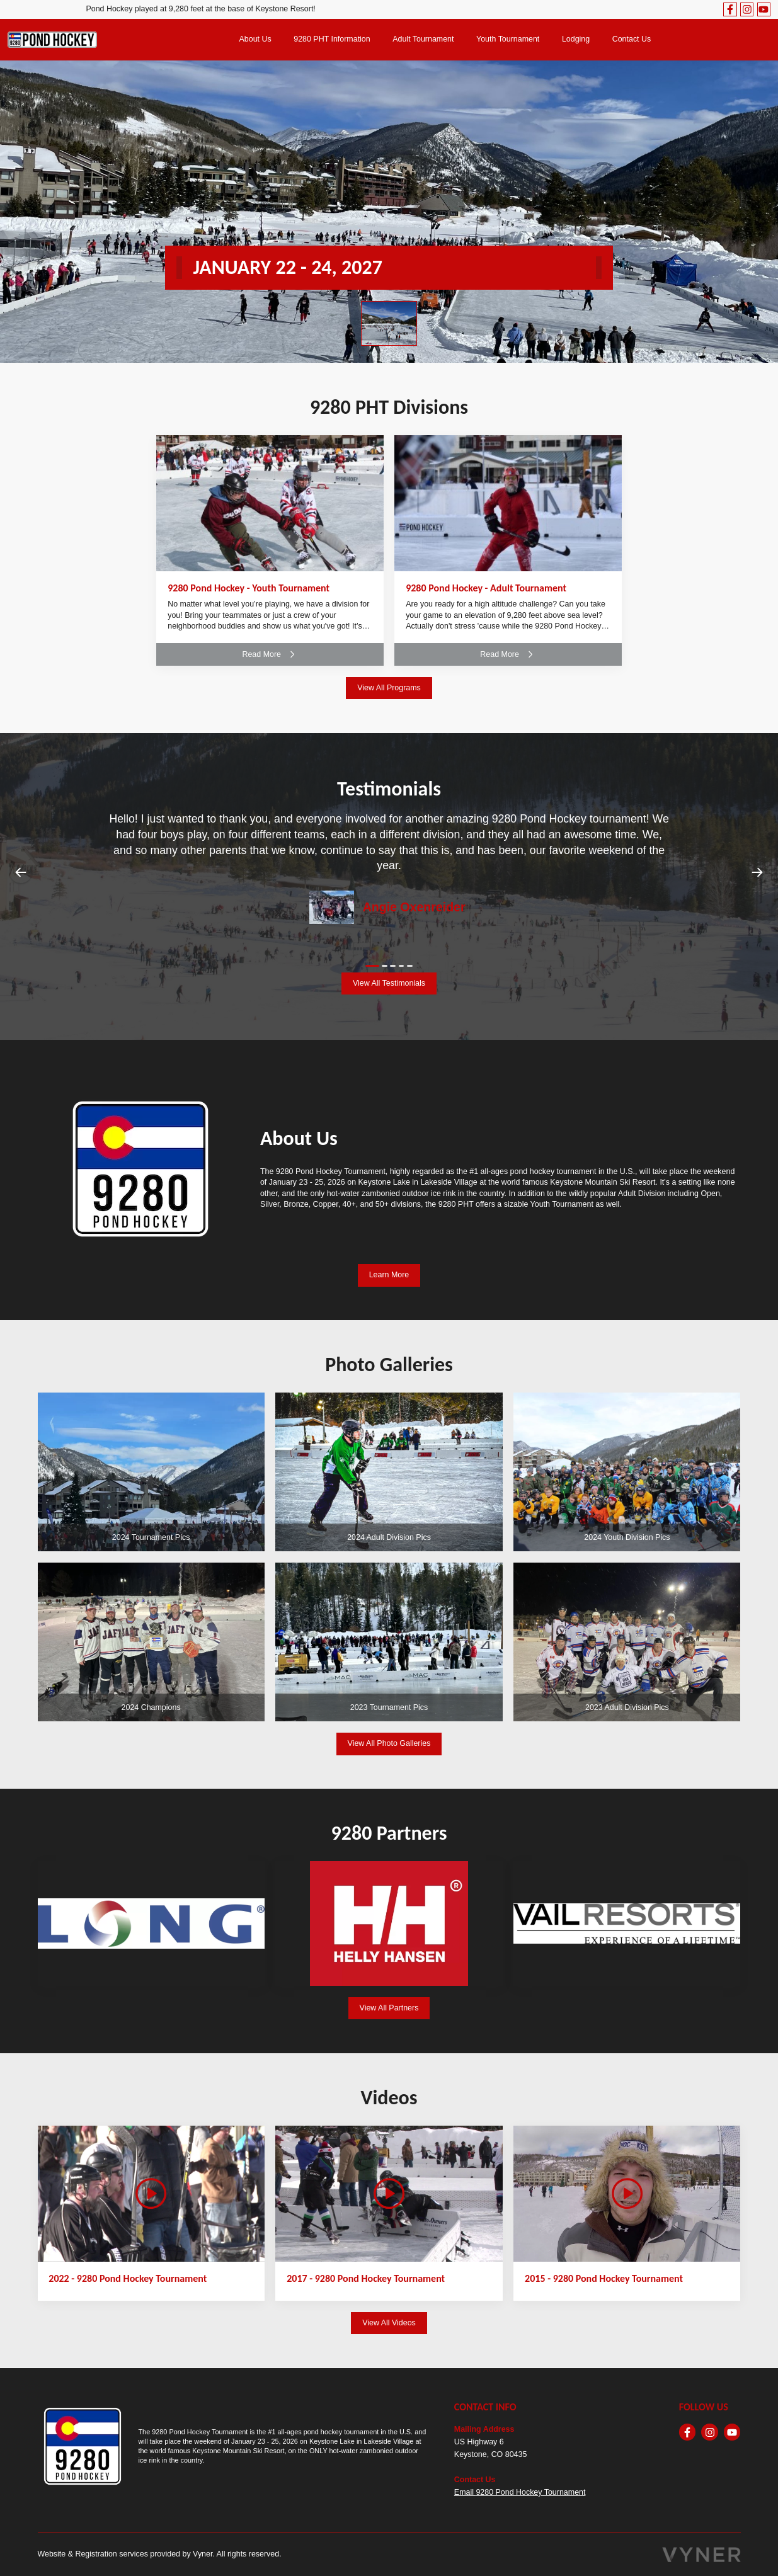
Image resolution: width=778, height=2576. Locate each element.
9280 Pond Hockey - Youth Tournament (248, 588)
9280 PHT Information (332, 39)
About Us (255, 39)
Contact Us (631, 39)
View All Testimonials (389, 983)
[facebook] (729, 9)
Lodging (576, 39)
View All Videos (389, 2322)
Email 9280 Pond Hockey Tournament (520, 2492)
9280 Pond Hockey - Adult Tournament (486, 588)
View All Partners (389, 2007)
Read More (269, 654)
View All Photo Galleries (389, 1743)
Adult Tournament (423, 39)
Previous (20, 872)
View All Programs (389, 687)
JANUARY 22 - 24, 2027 (287, 267)
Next (757, 872)
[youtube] (763, 9)
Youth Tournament (507, 39)
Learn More (389, 1274)
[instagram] (746, 9)
